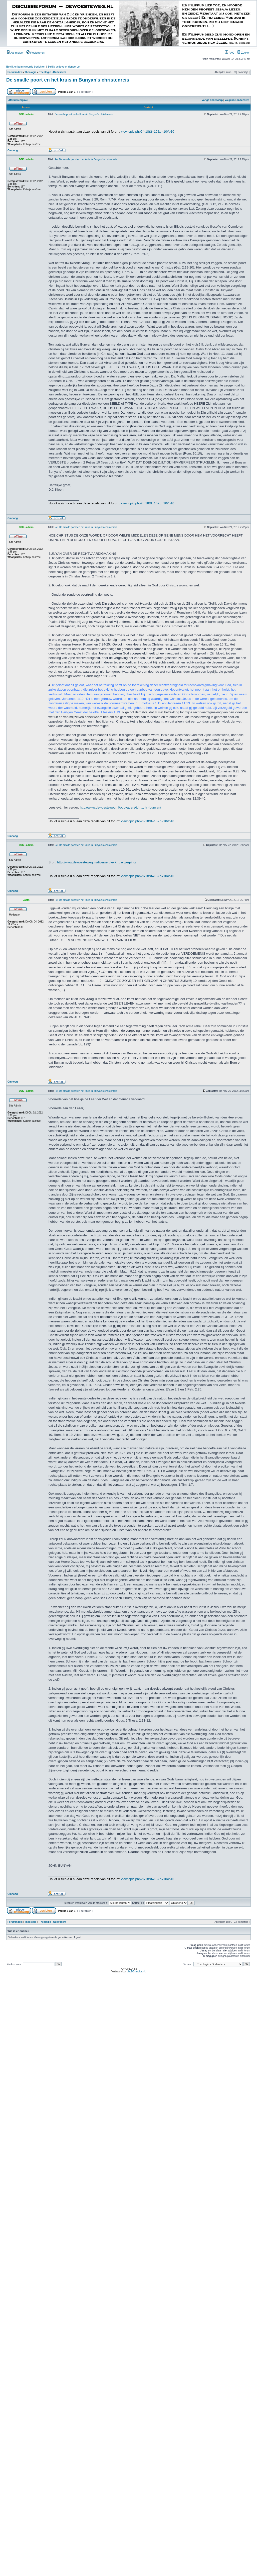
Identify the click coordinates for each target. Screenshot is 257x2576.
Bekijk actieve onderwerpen (64, 66)
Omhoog (12, 150)
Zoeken (243, 52)
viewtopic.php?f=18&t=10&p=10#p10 (147, 131)
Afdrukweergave (18, 100)
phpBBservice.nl (136, 1971)
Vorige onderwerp (212, 100)
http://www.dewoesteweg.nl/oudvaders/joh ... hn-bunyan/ (120, 807)
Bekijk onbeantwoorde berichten (25, 66)
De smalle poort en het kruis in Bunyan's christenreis (67, 80)
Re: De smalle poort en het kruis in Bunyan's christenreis (85, 159)
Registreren (35, 52)
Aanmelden (15, 52)
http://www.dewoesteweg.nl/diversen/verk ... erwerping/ (96, 862)
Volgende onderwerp (237, 100)
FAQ (229, 52)
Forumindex (14, 72)
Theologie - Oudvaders (52, 72)
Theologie (30, 72)
